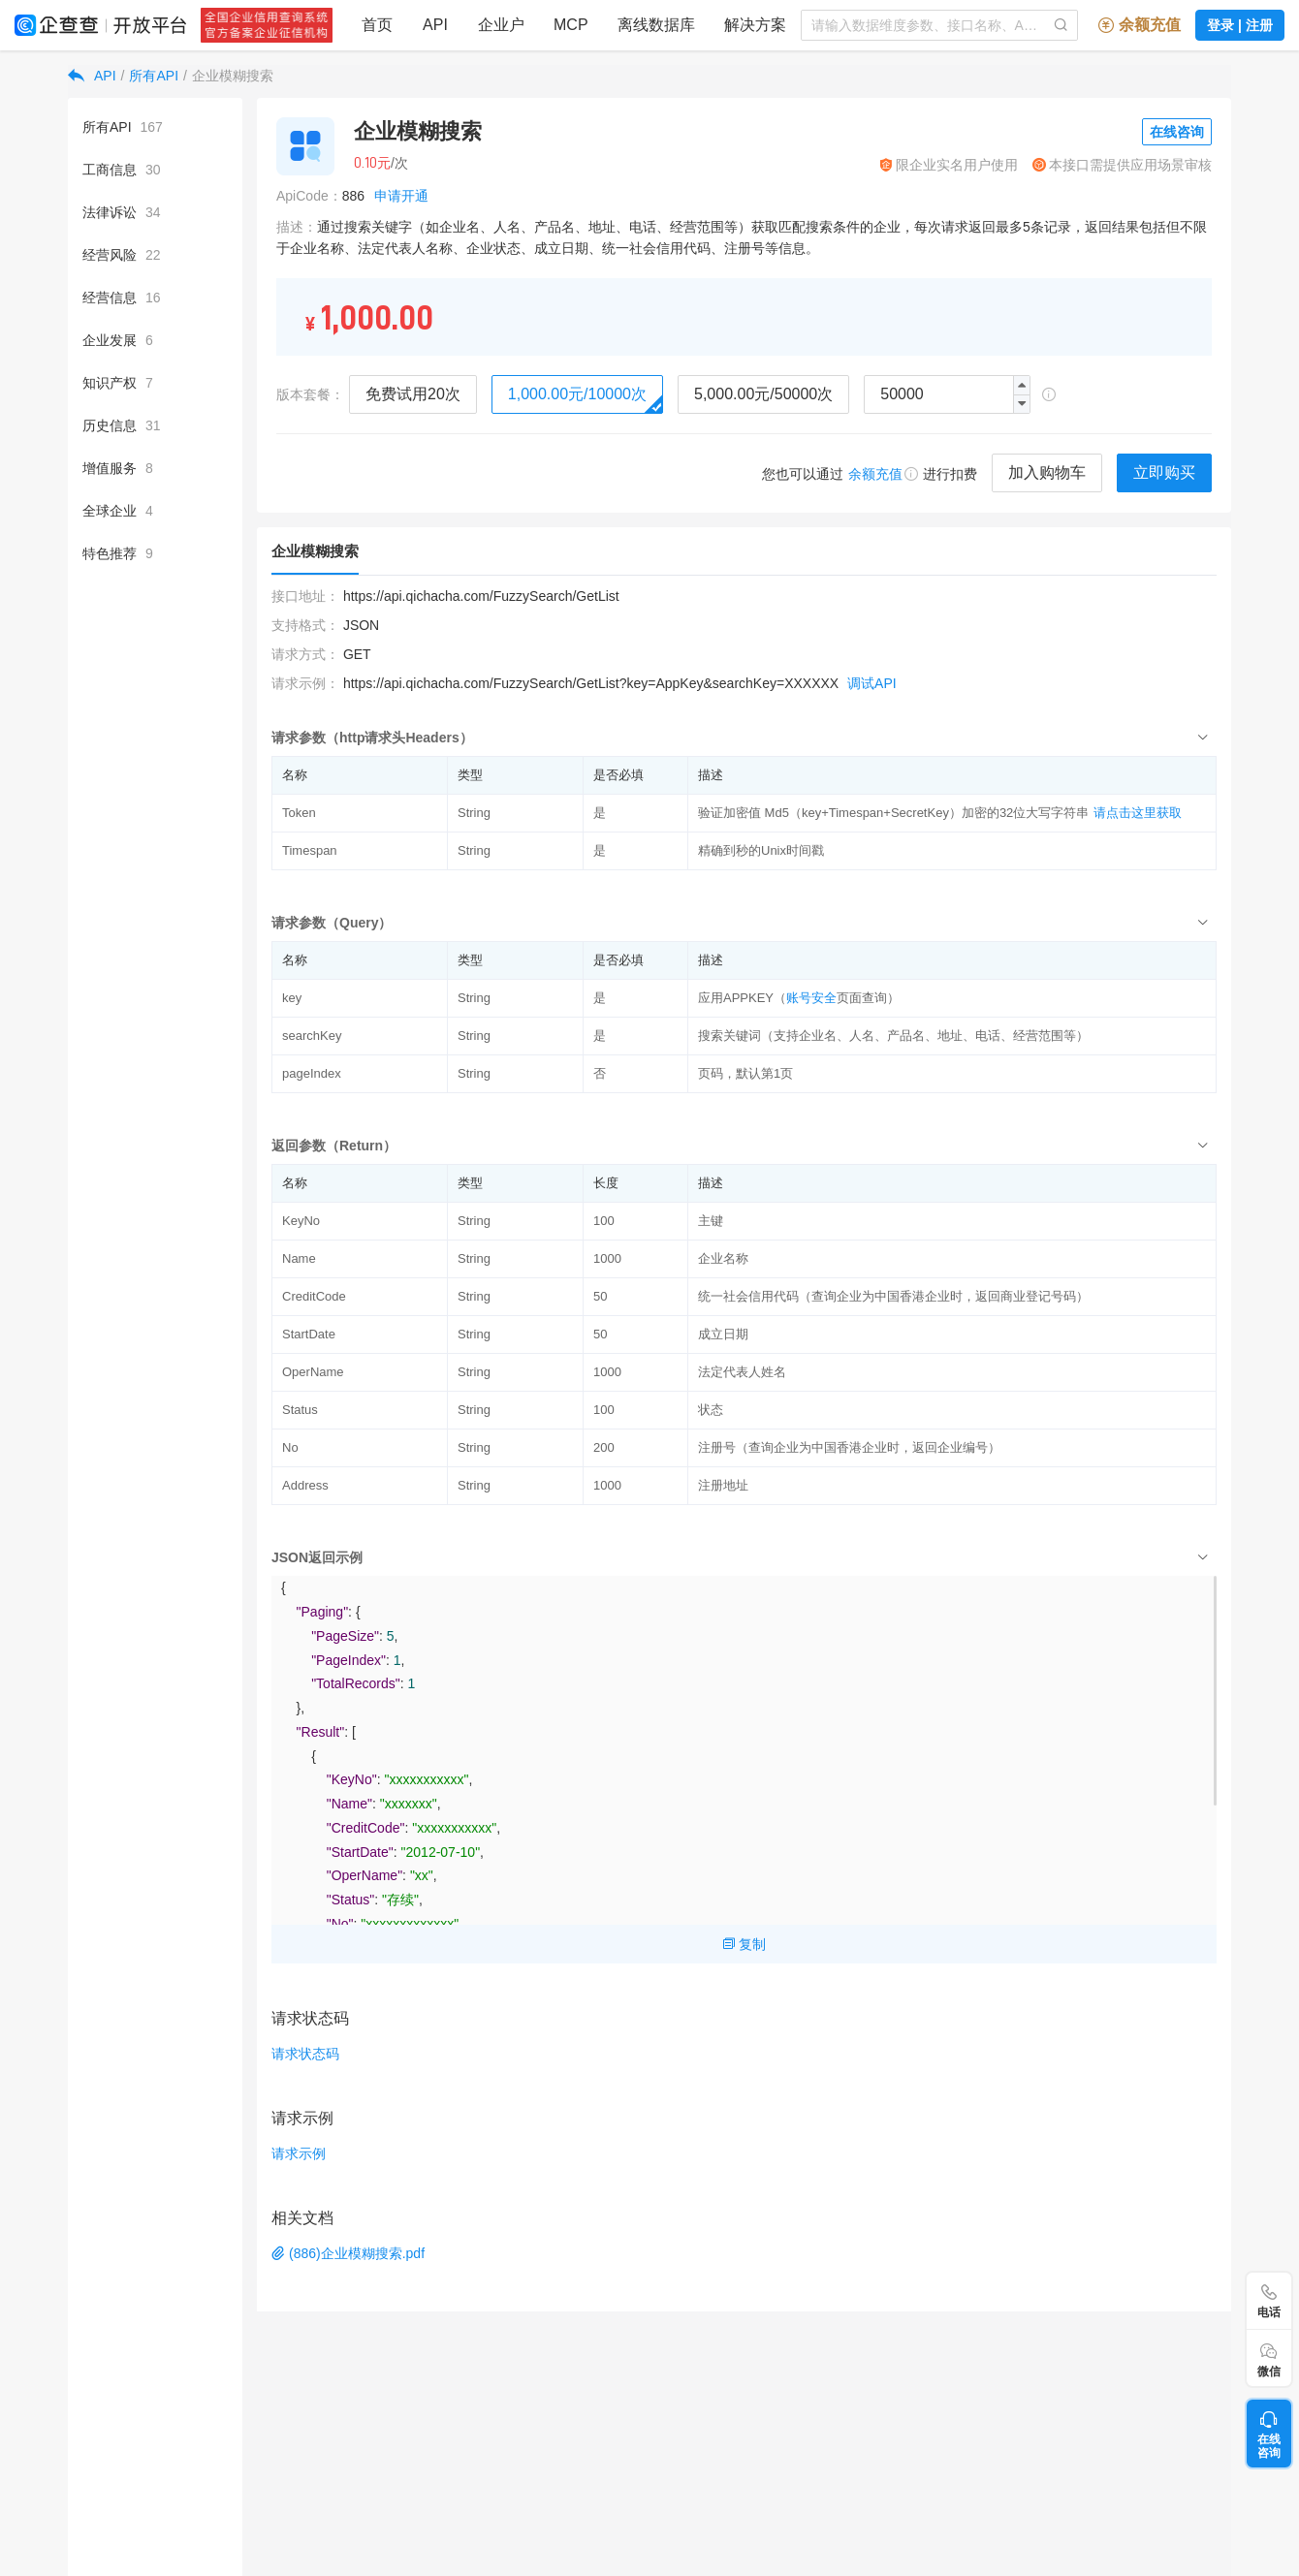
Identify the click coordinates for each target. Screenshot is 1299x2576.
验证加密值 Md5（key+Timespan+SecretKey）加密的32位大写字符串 (893, 812)
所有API (153, 75)
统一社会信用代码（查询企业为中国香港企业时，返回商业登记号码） (893, 1296)
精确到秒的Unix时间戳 (761, 850)
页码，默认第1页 (745, 1073)
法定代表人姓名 (742, 1372)
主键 (710, 1220)
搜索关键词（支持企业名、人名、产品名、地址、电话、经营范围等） (893, 1035)
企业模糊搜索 (232, 75)
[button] (1021, 403)
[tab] (744, 737)
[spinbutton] (947, 394)
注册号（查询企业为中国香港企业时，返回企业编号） (849, 1447)
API (105, 75)
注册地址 (723, 1485)
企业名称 (723, 1258)
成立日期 (723, 1334)
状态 (710, 1409)
